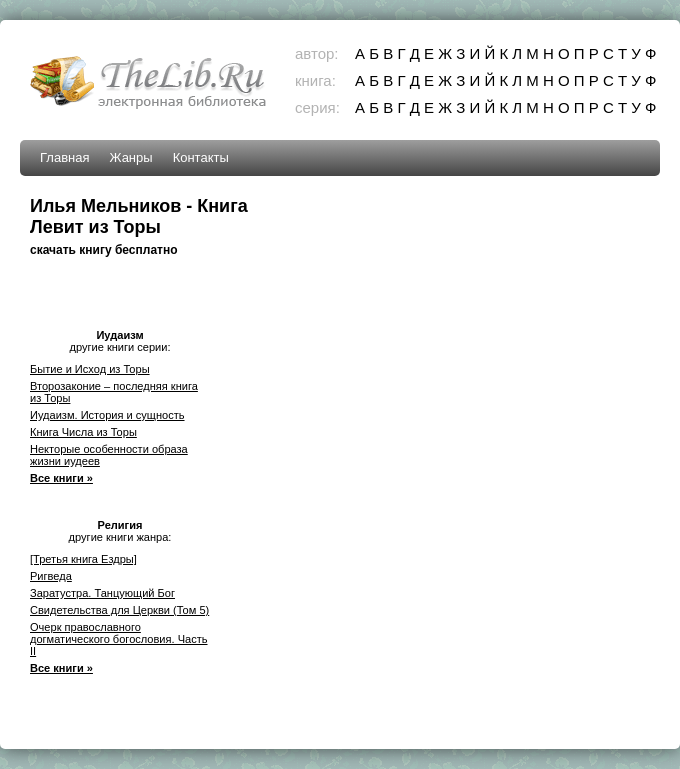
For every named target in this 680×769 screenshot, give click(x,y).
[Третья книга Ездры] (83, 559)
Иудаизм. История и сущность (107, 415)
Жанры (130, 157)
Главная (64, 157)
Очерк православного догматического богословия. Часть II (119, 639)
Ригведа (51, 576)
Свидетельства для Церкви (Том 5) (119, 610)
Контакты (201, 157)
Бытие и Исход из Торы (90, 369)
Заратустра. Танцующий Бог (102, 593)
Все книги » (61, 478)
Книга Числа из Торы (83, 432)
